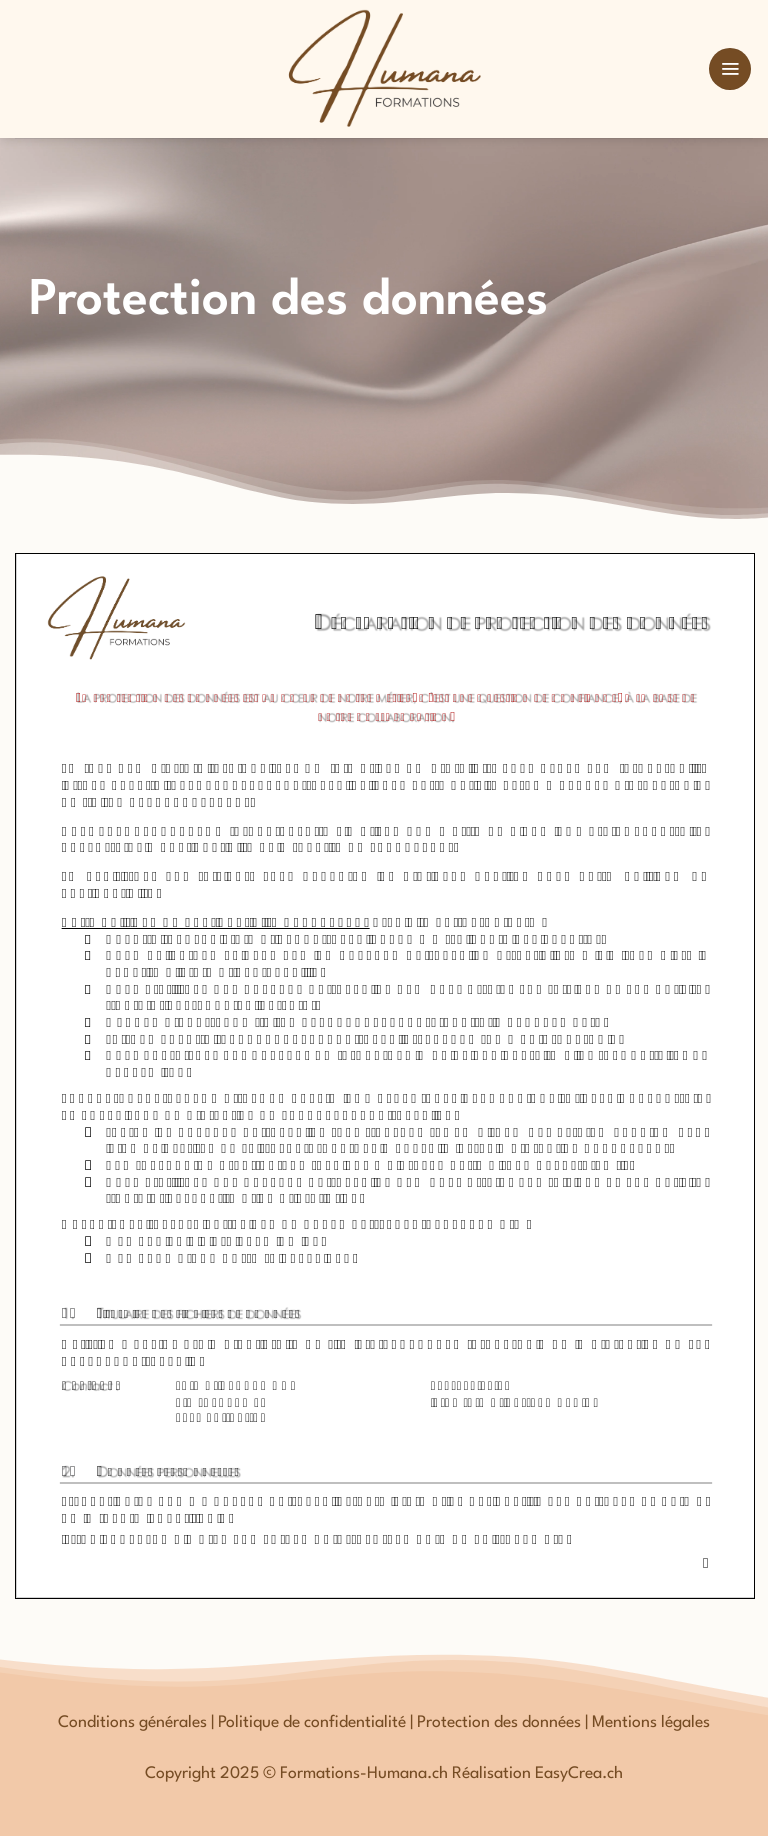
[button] (730, 69)
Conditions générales (132, 1723)
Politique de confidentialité (312, 1723)
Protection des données (499, 1723)
